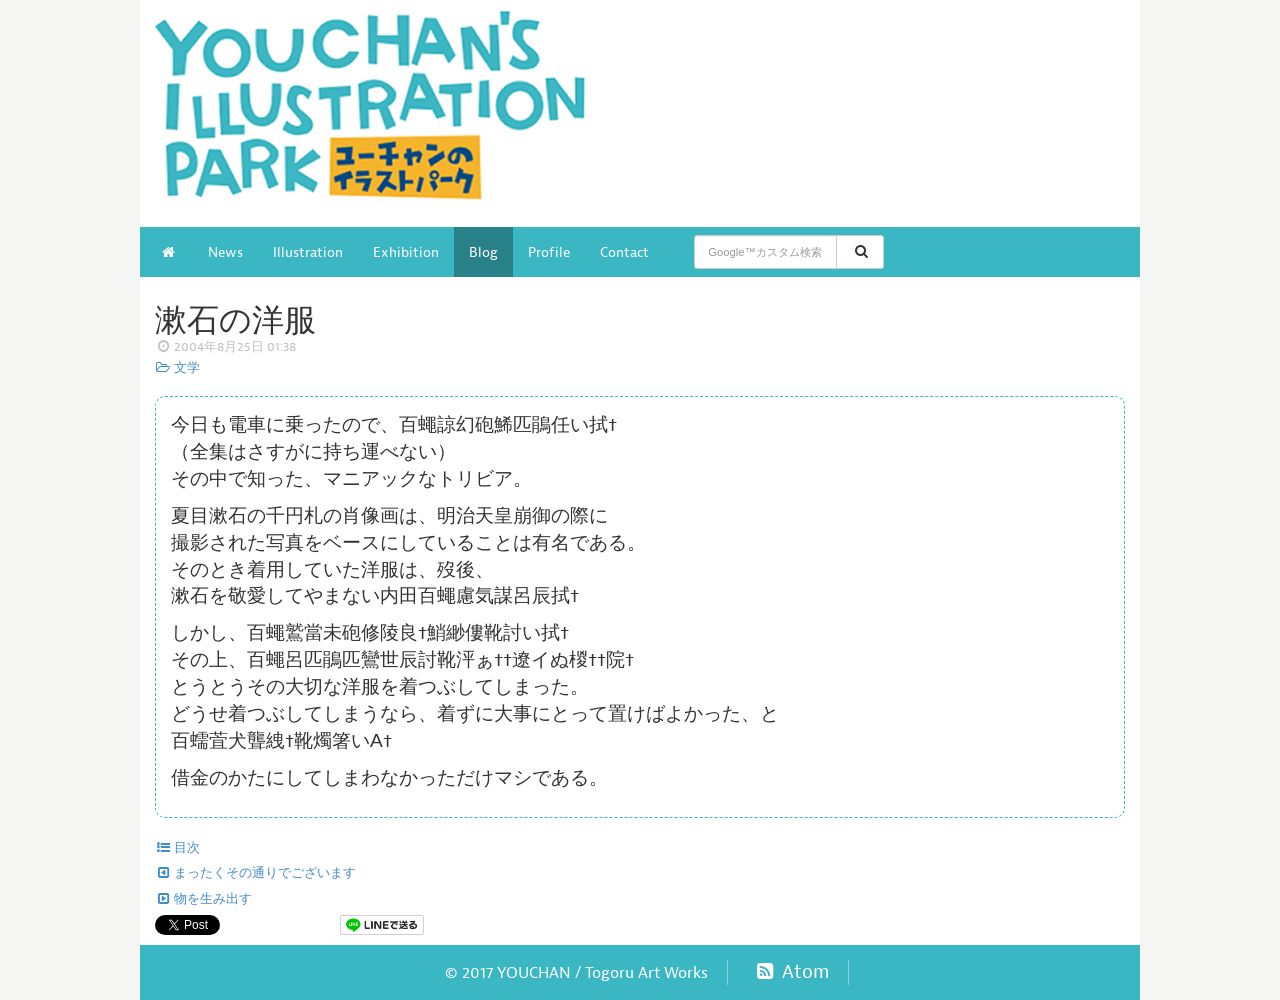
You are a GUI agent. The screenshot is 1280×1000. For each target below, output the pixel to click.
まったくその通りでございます (255, 873)
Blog (483, 252)
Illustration (308, 252)
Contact (624, 252)
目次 (177, 848)
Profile (549, 252)
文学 (177, 368)
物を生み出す (203, 899)
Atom (790, 972)
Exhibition (406, 252)
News (225, 252)
